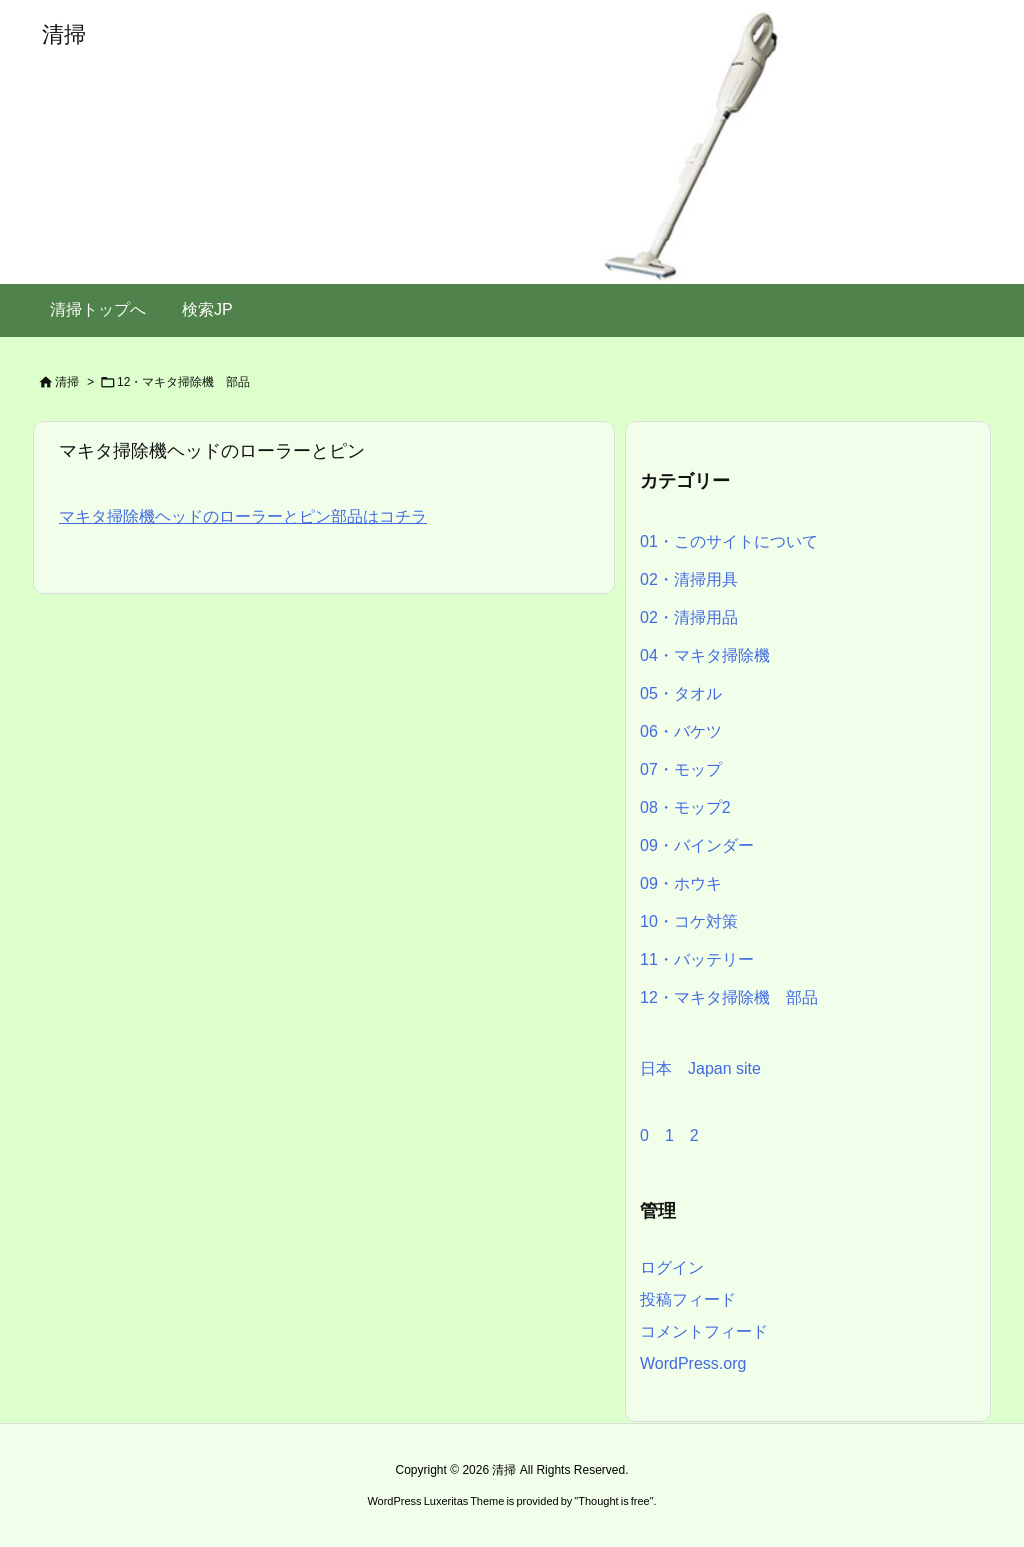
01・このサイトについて (729, 541)
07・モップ (681, 769)
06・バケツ (681, 731)
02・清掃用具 (689, 579)
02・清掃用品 (689, 617)
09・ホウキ (681, 883)
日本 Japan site (700, 1068)
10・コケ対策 (689, 921)
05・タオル (681, 693)
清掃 (67, 382)
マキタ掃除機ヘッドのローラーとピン (212, 451)
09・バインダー (697, 845)
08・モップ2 (685, 807)
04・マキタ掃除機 (705, 655)
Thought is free (613, 1501)
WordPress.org (693, 1363)
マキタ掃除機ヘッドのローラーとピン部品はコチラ (243, 516)
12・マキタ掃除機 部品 (729, 997)
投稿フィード (688, 1299)
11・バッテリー (697, 959)
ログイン (672, 1267)
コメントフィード (704, 1331)
